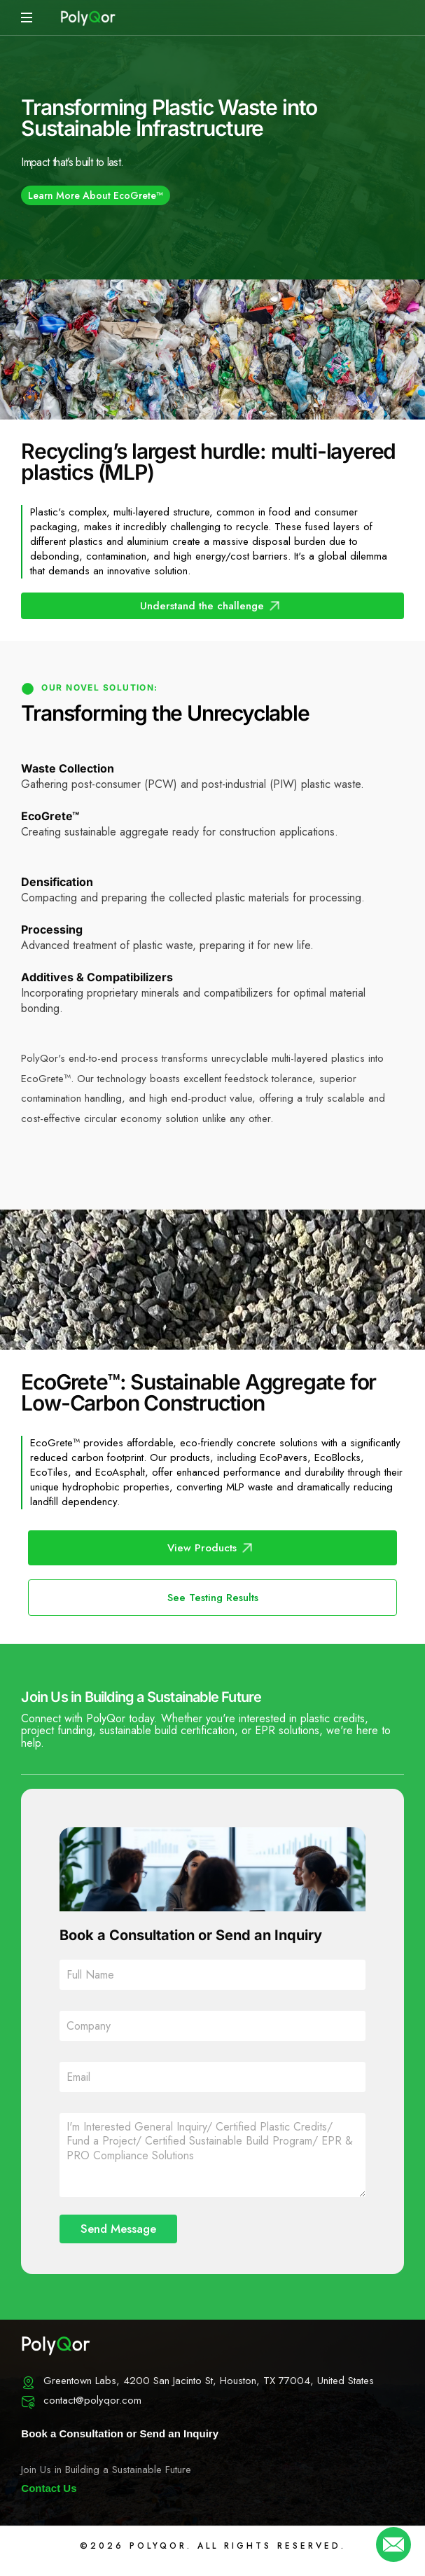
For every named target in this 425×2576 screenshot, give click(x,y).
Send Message (118, 2228)
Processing (52, 929)
